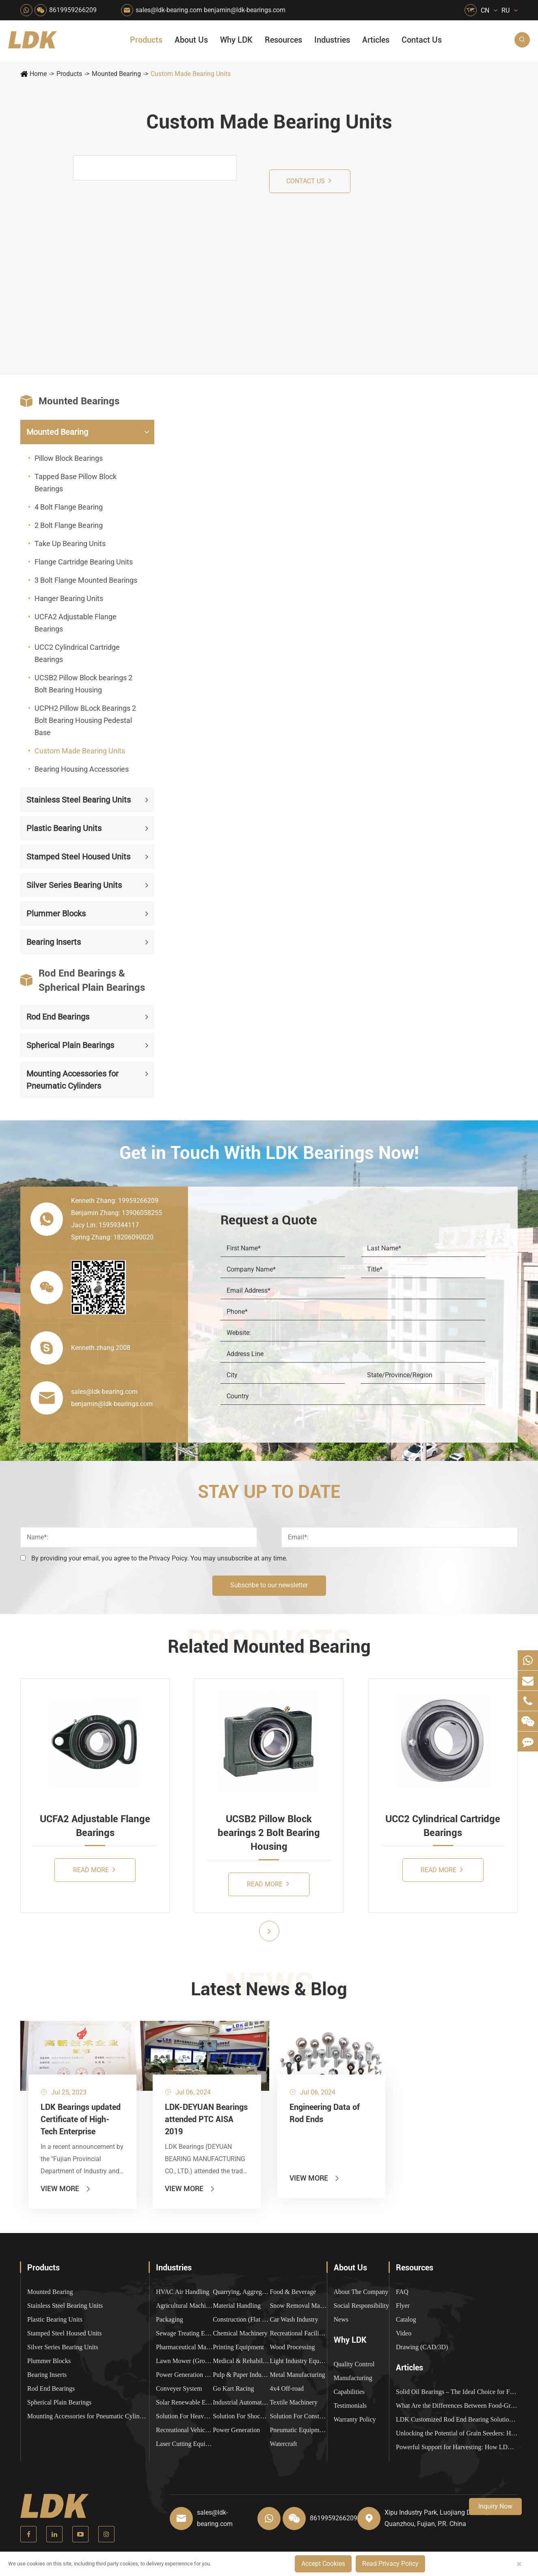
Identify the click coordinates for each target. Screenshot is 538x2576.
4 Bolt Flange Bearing (69, 507)
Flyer (403, 2305)
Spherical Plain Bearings (70, 1045)
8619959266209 (73, 10)
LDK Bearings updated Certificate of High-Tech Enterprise (81, 2119)
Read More (94, 1869)
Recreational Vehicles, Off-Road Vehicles (184, 2429)
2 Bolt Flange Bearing (69, 525)
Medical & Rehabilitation (241, 2360)
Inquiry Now (495, 2506)
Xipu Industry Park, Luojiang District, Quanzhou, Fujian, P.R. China (436, 2518)
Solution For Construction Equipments (298, 2416)
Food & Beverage (293, 2291)
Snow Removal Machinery (298, 2305)
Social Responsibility (361, 2305)
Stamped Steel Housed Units (78, 857)
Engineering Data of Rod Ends (325, 2113)
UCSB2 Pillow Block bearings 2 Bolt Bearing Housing (83, 683)
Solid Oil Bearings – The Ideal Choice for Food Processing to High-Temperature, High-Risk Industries (457, 2391)
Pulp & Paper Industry (241, 2374)
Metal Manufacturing (297, 2374)
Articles (375, 40)
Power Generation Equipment (184, 2374)
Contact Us (422, 40)
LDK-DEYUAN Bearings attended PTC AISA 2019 (206, 2119)
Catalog (406, 2319)
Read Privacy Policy (390, 2563)
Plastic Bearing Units (64, 828)
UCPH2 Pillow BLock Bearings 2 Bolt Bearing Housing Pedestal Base (85, 720)
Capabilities (349, 2391)
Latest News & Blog (269, 1989)
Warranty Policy (355, 2419)
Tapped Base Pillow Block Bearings (76, 482)
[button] (269, 1931)
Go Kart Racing (233, 2388)
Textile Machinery (294, 2402)
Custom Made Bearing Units (191, 74)
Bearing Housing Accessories (82, 769)
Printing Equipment (238, 2347)
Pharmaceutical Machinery (184, 2347)
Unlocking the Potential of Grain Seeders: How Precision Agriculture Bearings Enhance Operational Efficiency (457, 2433)
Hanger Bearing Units (69, 598)
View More (66, 2188)
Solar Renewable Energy (184, 2402)
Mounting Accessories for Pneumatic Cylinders (72, 1080)
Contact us (308, 180)
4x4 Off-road (287, 2388)
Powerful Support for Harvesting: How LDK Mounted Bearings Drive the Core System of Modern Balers (457, 2447)
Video (403, 2333)
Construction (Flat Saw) (241, 2319)
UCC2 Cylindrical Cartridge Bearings (77, 653)
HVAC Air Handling (182, 2291)
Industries (332, 40)
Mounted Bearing (116, 74)
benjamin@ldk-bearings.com (244, 10)
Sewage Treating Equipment (184, 2333)
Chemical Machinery (240, 2333)
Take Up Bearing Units (70, 543)
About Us (191, 40)
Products (146, 40)
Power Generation (236, 2429)
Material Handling (237, 2305)
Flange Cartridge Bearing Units (84, 562)
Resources (283, 40)
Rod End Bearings (57, 1017)
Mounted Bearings (69, 401)
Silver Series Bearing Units (74, 885)
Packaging (169, 2319)
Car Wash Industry (294, 2319)
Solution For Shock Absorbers (241, 2416)
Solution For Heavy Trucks (184, 2416)
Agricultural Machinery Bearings (184, 2305)
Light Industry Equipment (298, 2360)
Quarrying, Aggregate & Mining (241, 2291)
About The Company (361, 2291)
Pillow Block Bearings (69, 458)
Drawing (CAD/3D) (422, 2347)
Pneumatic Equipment (298, 2429)
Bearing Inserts (53, 942)
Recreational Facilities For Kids (298, 2333)
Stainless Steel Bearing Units (78, 800)
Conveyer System (179, 2388)
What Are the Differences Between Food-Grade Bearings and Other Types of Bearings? (457, 2405)
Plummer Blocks (56, 913)
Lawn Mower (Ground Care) (184, 2360)
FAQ (402, 2291)
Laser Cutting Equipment (184, 2443)
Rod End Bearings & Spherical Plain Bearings (82, 980)
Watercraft (283, 2443)
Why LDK (236, 40)
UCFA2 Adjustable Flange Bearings (76, 622)
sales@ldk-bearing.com (169, 10)
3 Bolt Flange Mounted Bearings (86, 580)
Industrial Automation (241, 2402)
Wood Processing (292, 2347)
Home (38, 74)
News (341, 2319)
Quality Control (354, 2364)
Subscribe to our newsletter (269, 1585)
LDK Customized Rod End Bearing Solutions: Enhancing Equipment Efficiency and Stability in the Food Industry (457, 2419)
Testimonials (350, 2405)
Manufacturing (353, 2377)
